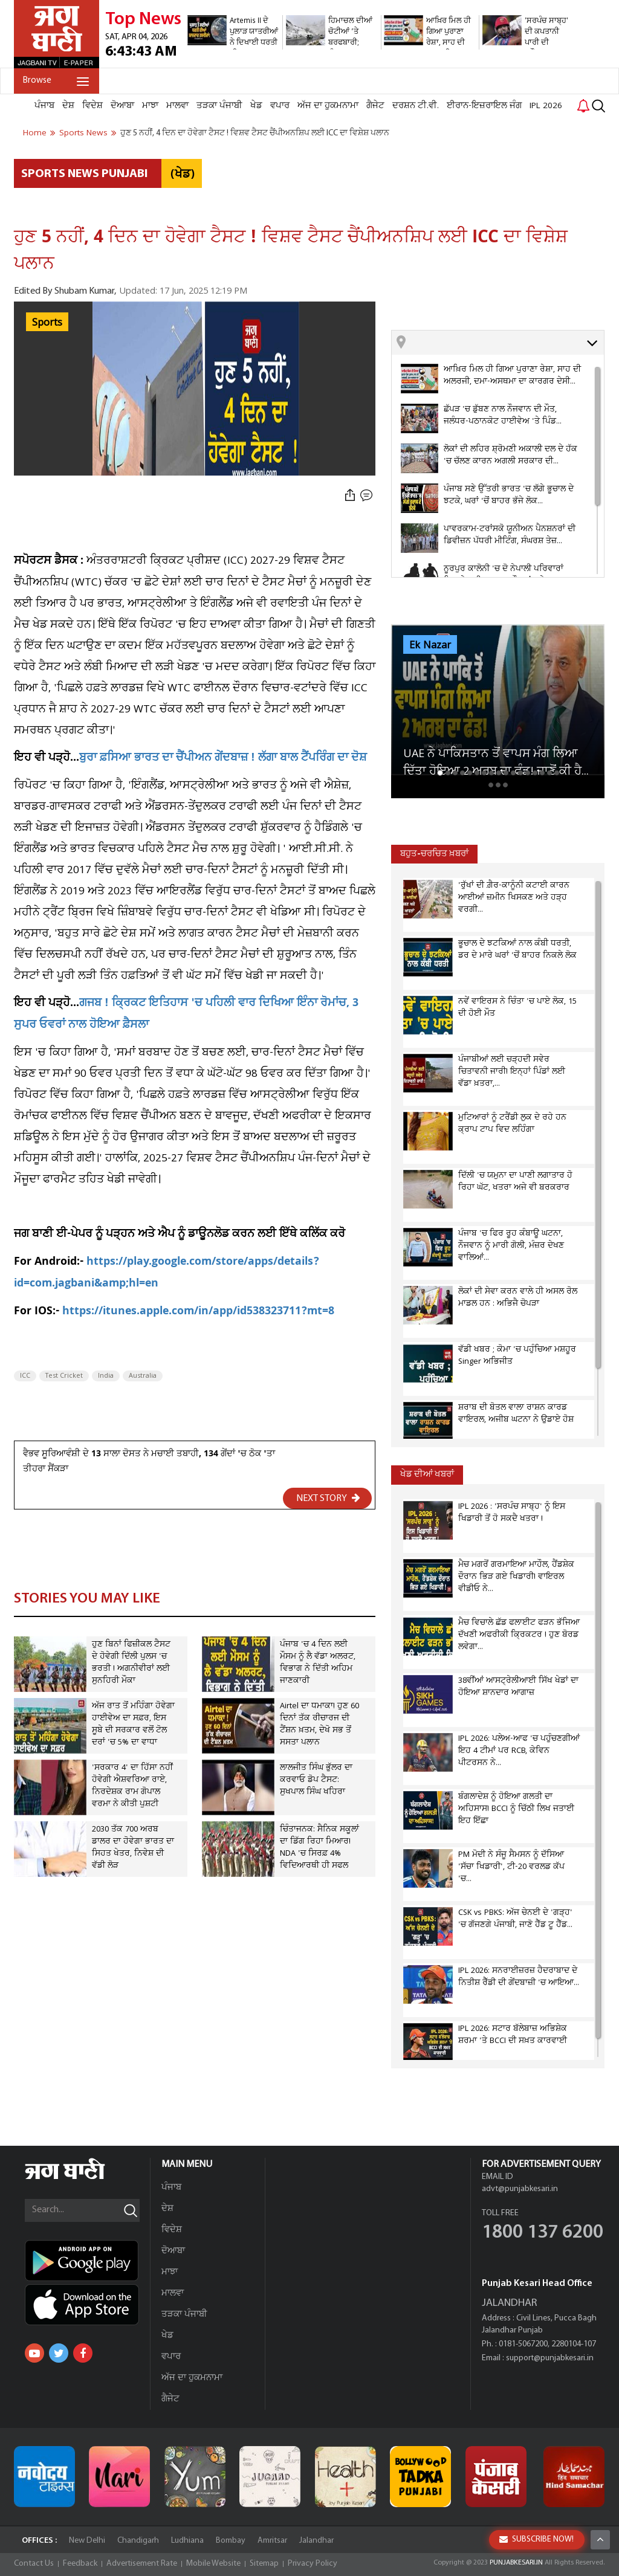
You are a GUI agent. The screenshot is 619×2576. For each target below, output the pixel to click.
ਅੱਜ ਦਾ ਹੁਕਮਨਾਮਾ (327, 106)
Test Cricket (64, 1376)
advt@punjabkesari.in (520, 2188)
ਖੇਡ (256, 106)
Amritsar (272, 2540)
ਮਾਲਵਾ (177, 106)
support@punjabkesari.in (550, 2358)
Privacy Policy (312, 2563)
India (106, 1376)
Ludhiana (187, 2540)
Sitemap (264, 2563)
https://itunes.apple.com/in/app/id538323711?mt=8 (198, 1312)
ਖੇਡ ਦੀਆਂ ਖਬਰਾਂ (427, 1474)
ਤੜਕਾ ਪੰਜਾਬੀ (219, 106)
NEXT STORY (328, 1498)
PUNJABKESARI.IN (516, 2562)
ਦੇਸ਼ (68, 106)
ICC (25, 1376)
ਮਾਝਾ (150, 106)
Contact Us (34, 2563)
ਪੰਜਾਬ (44, 106)
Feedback (80, 2563)
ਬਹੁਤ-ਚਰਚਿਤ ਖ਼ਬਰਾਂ (434, 854)
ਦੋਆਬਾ (122, 106)
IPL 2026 (546, 106)
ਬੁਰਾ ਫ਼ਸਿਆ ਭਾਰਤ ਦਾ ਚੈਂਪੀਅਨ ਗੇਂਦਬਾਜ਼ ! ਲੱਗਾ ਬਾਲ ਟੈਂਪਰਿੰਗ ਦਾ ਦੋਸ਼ (223, 758)
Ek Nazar (430, 645)
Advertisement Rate (141, 2563)
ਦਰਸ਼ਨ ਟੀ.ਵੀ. (415, 106)
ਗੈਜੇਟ (375, 106)
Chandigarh (138, 2540)
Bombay (230, 2540)
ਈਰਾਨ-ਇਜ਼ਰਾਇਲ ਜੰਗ (484, 106)
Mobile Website (213, 2563)
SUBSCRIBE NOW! (536, 2539)
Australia (143, 1376)
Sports (47, 322)
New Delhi (87, 2540)
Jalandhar (316, 2540)
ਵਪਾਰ (280, 106)
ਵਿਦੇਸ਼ (92, 106)
